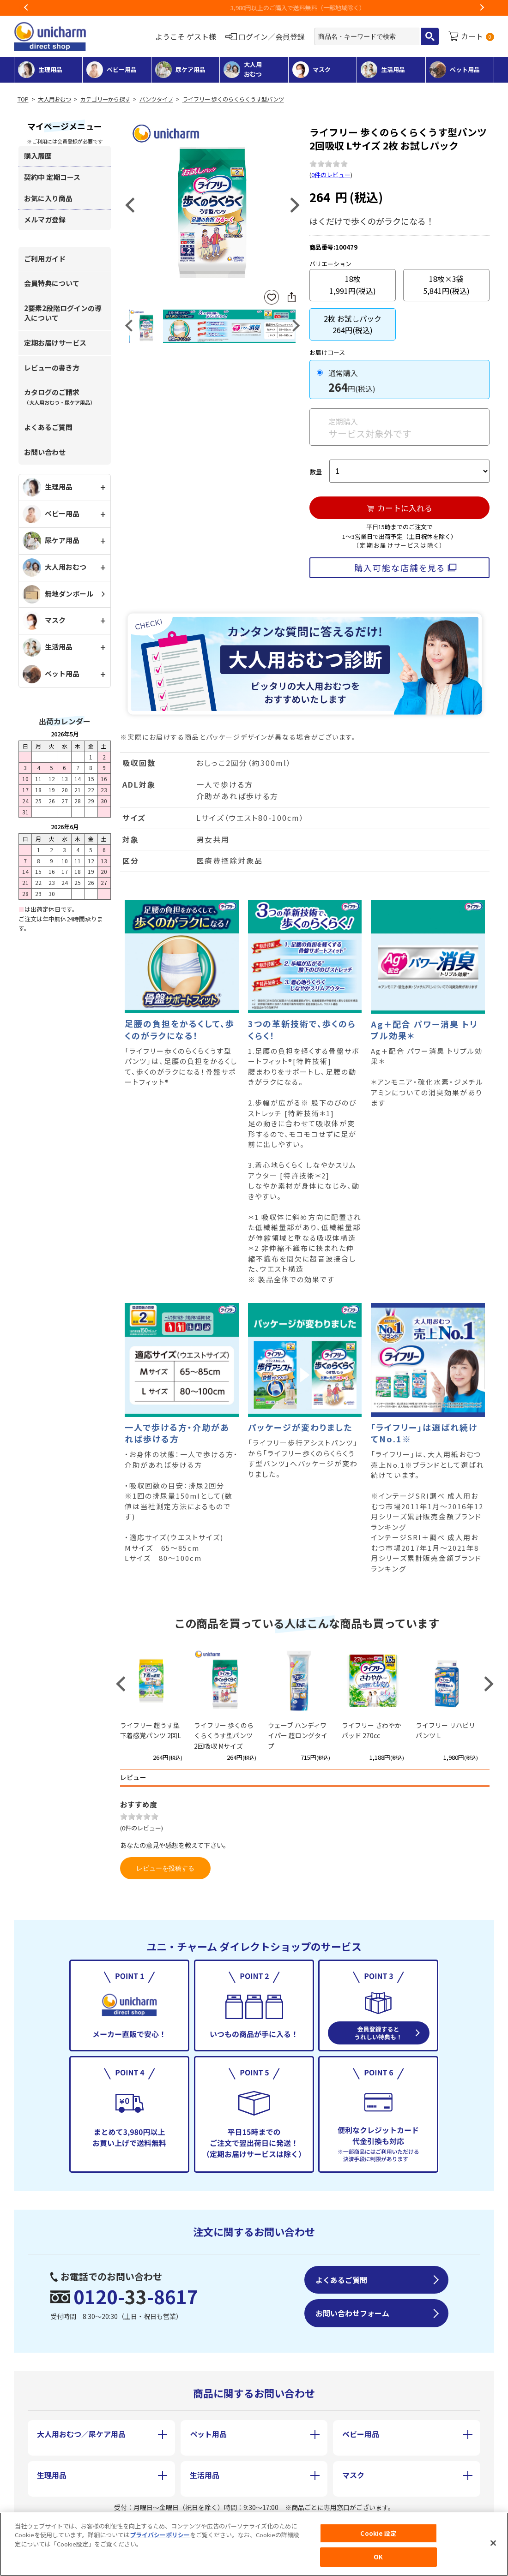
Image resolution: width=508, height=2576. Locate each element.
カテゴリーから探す (105, 99)
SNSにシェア (291, 297)
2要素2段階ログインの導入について (63, 313)
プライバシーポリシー (160, 2534)
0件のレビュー (331, 174)
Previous (26, 8)
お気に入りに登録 (272, 297)
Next (482, 8)
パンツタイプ (156, 99)
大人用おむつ (54, 99)
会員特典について (51, 283)
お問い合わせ (45, 452)
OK (378, 2556)
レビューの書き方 (51, 367)
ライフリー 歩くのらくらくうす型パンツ (233, 99)
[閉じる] (493, 2543)
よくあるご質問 (48, 427)
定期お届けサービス (55, 342)
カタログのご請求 (59, 396)
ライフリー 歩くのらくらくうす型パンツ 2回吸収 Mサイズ (224, 1736)
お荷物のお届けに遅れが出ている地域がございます (254, 7)
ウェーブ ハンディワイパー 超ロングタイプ (297, 1736)
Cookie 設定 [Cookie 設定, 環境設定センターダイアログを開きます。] (378, 2533)
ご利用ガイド (45, 258)
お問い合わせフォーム (352, 2313)
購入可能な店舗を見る (399, 568)
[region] (254, 2544)
